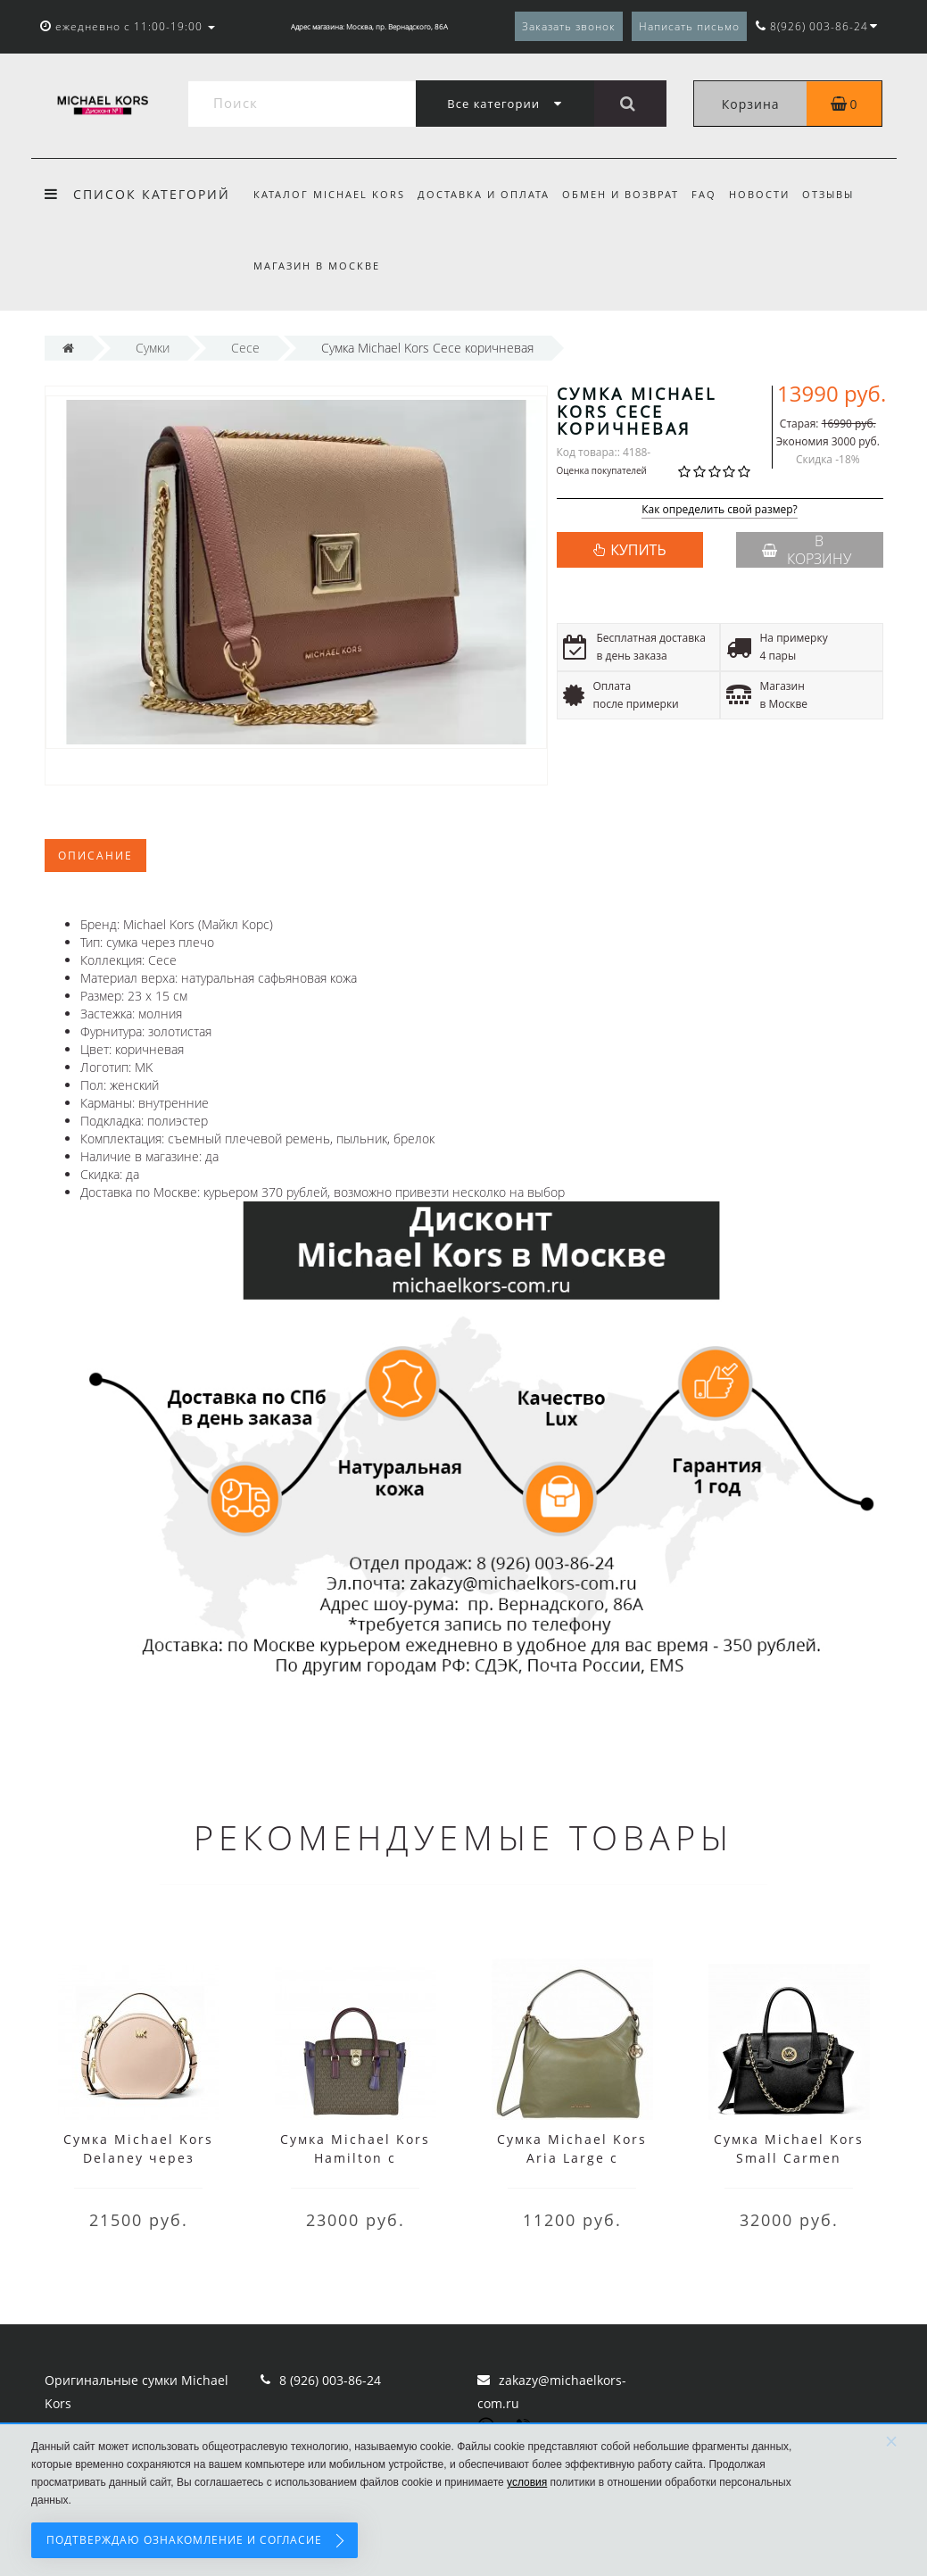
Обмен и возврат (625, 194)
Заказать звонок (569, 26)
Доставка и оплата (486, 194)
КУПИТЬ (638, 550)
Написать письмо (689, 26)
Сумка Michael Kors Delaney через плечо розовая (138, 2158)
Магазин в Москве (316, 265)
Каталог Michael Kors (329, 194)
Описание (95, 855)
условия (527, 2482)
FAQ (711, 194)
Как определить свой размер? (719, 510)
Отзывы (842, 194)
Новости (771, 194)
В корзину (806, 550)
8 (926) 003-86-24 (330, 2380)
